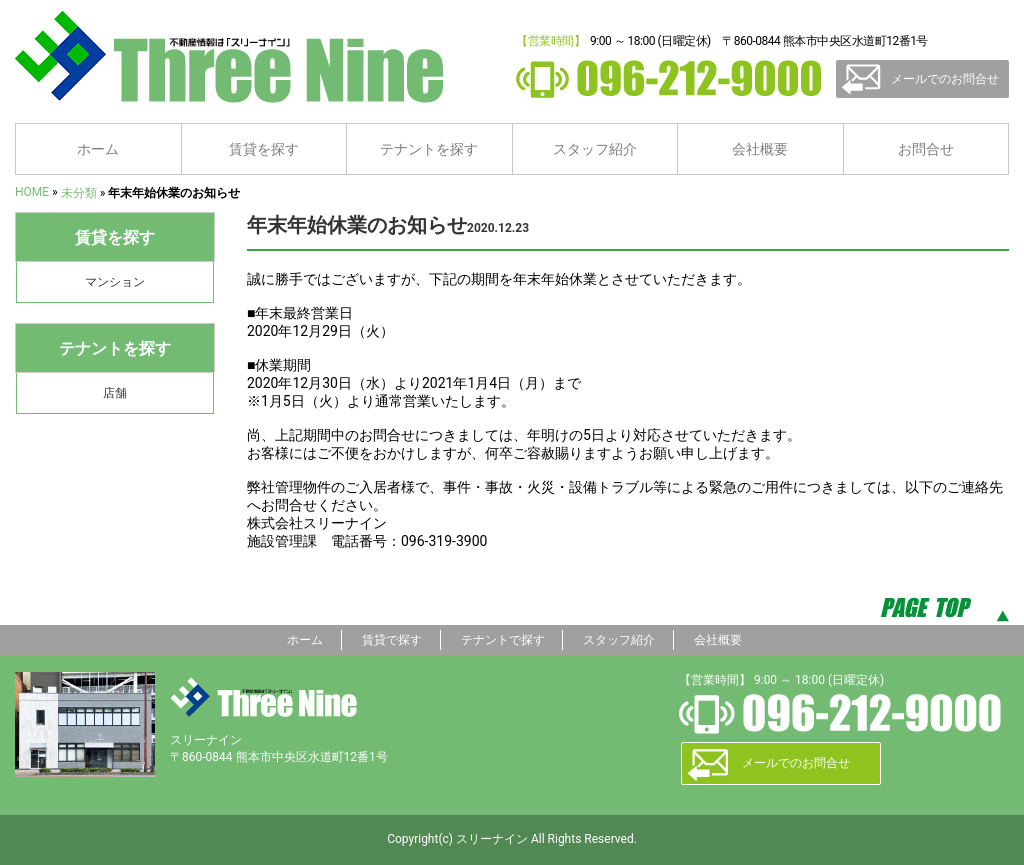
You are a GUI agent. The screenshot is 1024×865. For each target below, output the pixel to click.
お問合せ (926, 149)
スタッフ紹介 (595, 149)
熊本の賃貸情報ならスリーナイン (236, 56)
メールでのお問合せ (945, 79)
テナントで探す (503, 640)
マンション (115, 282)
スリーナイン (263, 697)
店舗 (115, 393)
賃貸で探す (392, 640)
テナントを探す (429, 149)
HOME (32, 192)
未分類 (79, 193)
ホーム (98, 149)
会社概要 (760, 149)
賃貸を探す (264, 149)
